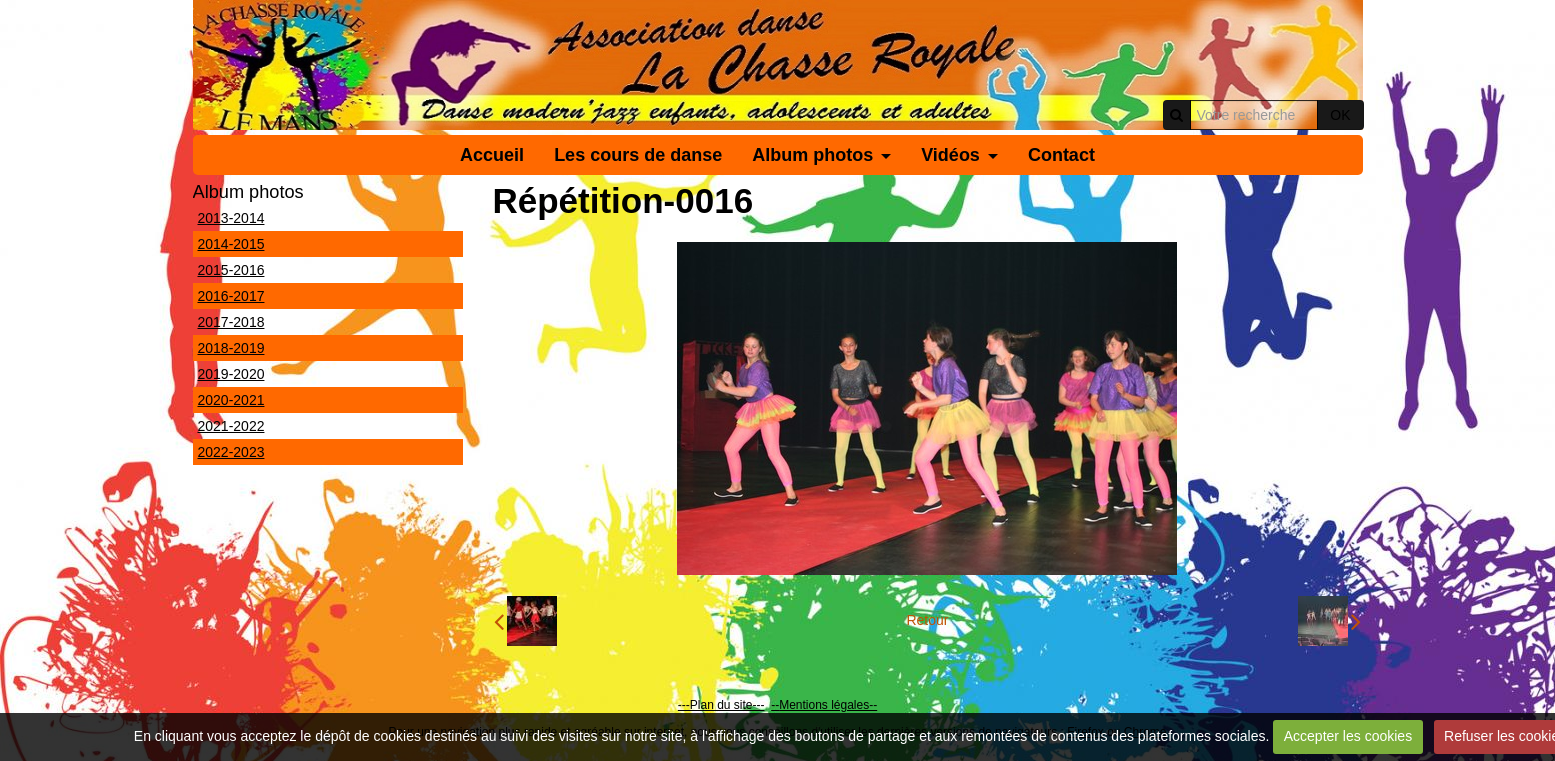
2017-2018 (231, 322)
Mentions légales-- (828, 705)
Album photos (812, 155)
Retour (927, 620)
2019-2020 (231, 374)
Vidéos (950, 155)
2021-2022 (231, 426)
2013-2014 (231, 218)
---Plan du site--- (721, 705)
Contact (1061, 155)
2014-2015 (231, 244)
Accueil (492, 155)
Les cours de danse (638, 155)
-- (775, 705)
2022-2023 (231, 452)
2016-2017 (231, 296)
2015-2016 (231, 270)
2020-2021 (231, 400)
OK (1340, 115)
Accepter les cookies (1348, 736)
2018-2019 (231, 348)
